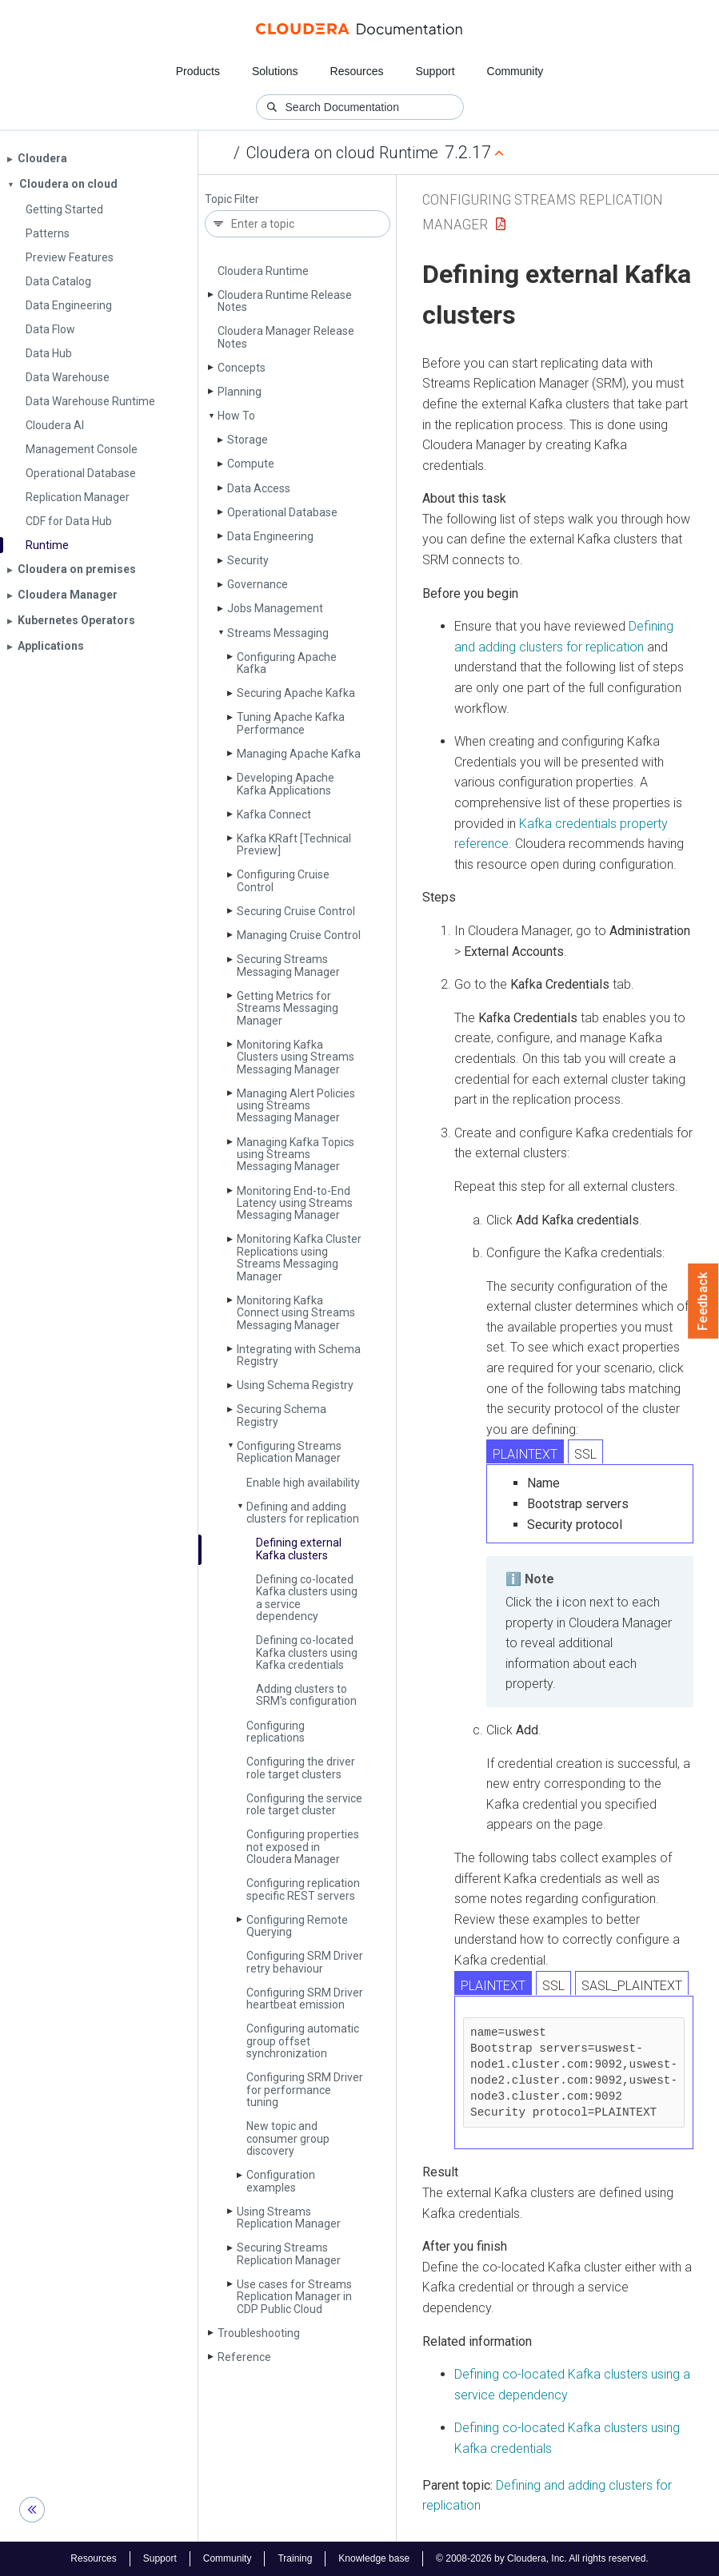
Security (248, 560)
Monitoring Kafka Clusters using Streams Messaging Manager (295, 1057)
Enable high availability (303, 1482)
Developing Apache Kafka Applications (285, 783)
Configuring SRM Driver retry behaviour (304, 1961)
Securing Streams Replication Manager (289, 2253)
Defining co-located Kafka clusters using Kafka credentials (307, 1652)
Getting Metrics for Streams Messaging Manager (287, 1008)
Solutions (275, 71)
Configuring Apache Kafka (287, 663)
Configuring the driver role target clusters (300, 1767)
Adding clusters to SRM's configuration (306, 1694)
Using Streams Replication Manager (289, 2217)
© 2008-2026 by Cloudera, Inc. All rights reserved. (542, 2558)
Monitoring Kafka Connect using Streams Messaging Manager (296, 1313)
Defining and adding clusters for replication (302, 1512)
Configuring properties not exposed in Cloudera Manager (302, 1846)
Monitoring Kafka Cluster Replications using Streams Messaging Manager (299, 1257)
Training (295, 2558)
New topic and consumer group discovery (288, 2138)
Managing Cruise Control (299, 935)
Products (198, 71)
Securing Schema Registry (281, 1415)
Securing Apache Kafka (296, 693)
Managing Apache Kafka (299, 753)
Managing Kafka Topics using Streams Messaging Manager (295, 1154)
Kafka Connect (274, 814)
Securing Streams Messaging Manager (288, 965)
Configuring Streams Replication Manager (289, 1451)
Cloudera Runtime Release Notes (285, 301)
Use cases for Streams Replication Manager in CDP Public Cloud (294, 2296)
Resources (357, 71)
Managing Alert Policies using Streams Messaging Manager (296, 1106)
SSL (585, 1454)
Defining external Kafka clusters (299, 1548)
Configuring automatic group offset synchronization (302, 2041)
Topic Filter (232, 199)
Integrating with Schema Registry (299, 1355)
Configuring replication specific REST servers (303, 1889)
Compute (250, 463)
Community (515, 71)
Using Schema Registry (295, 1385)
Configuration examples (280, 2180)
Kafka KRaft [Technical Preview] (294, 844)
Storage (247, 439)
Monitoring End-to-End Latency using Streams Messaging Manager (295, 1203)
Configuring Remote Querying (297, 1925)
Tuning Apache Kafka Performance (291, 723)
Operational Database (282, 512)
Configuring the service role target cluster (304, 1804)
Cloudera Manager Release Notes (286, 336)
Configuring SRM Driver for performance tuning (304, 2089)
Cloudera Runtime (263, 271)
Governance (257, 584)
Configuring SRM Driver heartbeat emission (304, 1998)
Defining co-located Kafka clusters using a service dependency (307, 1597)
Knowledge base (373, 2558)
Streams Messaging (278, 633)
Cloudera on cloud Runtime (342, 152)
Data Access (258, 488)
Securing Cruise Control (296, 911)
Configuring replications (275, 1731)
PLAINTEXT (525, 1454)
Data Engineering (270, 536)
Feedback (703, 1301)
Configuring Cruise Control (283, 880)
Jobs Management (275, 608)
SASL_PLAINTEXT (631, 1985)
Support (434, 71)
